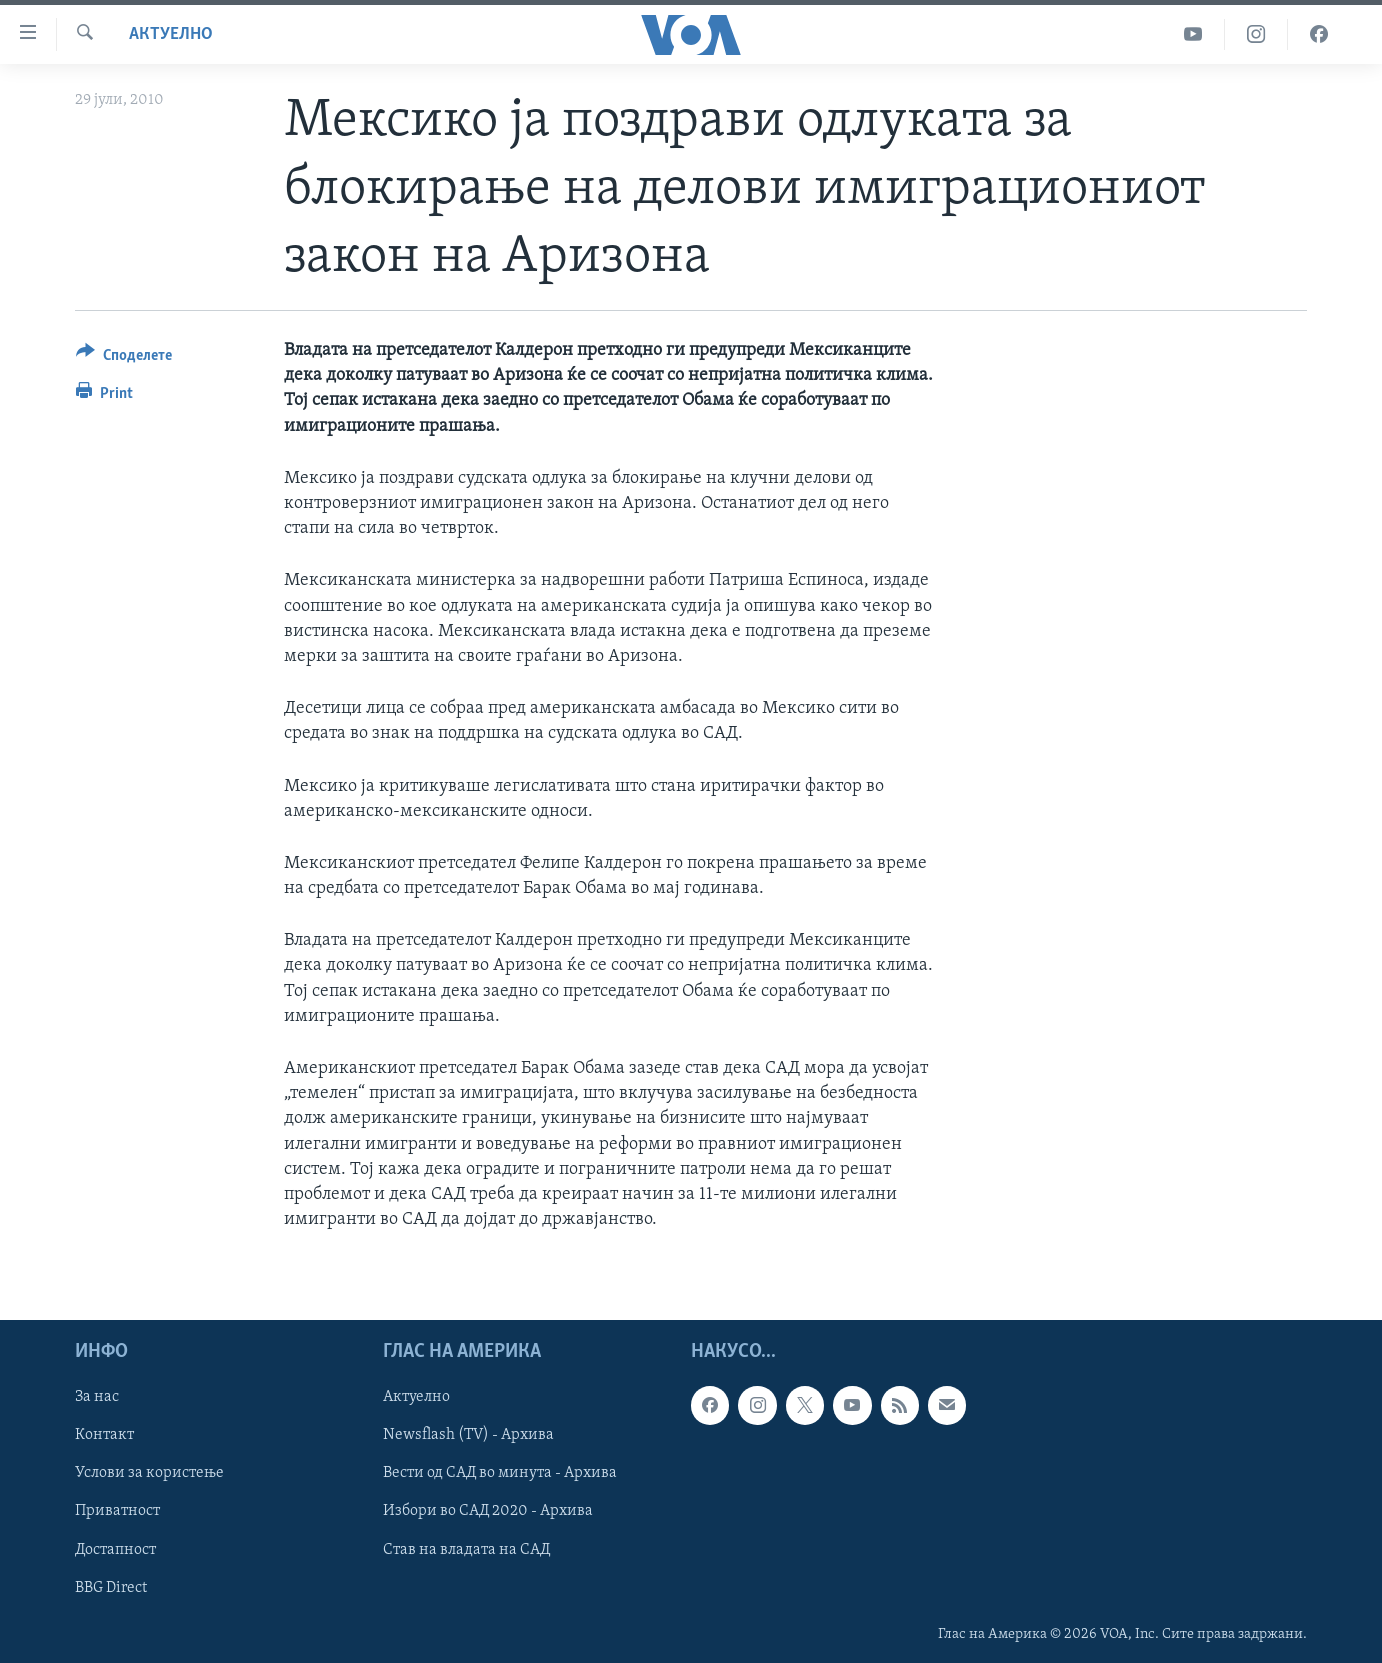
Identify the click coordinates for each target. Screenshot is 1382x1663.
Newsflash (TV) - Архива (468, 1436)
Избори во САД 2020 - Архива (488, 1512)
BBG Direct (111, 1588)
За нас (97, 1398)
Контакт (104, 1436)
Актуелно (171, 34)
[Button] (124, 358)
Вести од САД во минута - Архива (500, 1474)
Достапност (115, 1550)
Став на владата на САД (466, 1550)
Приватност (117, 1512)
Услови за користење (149, 1474)
